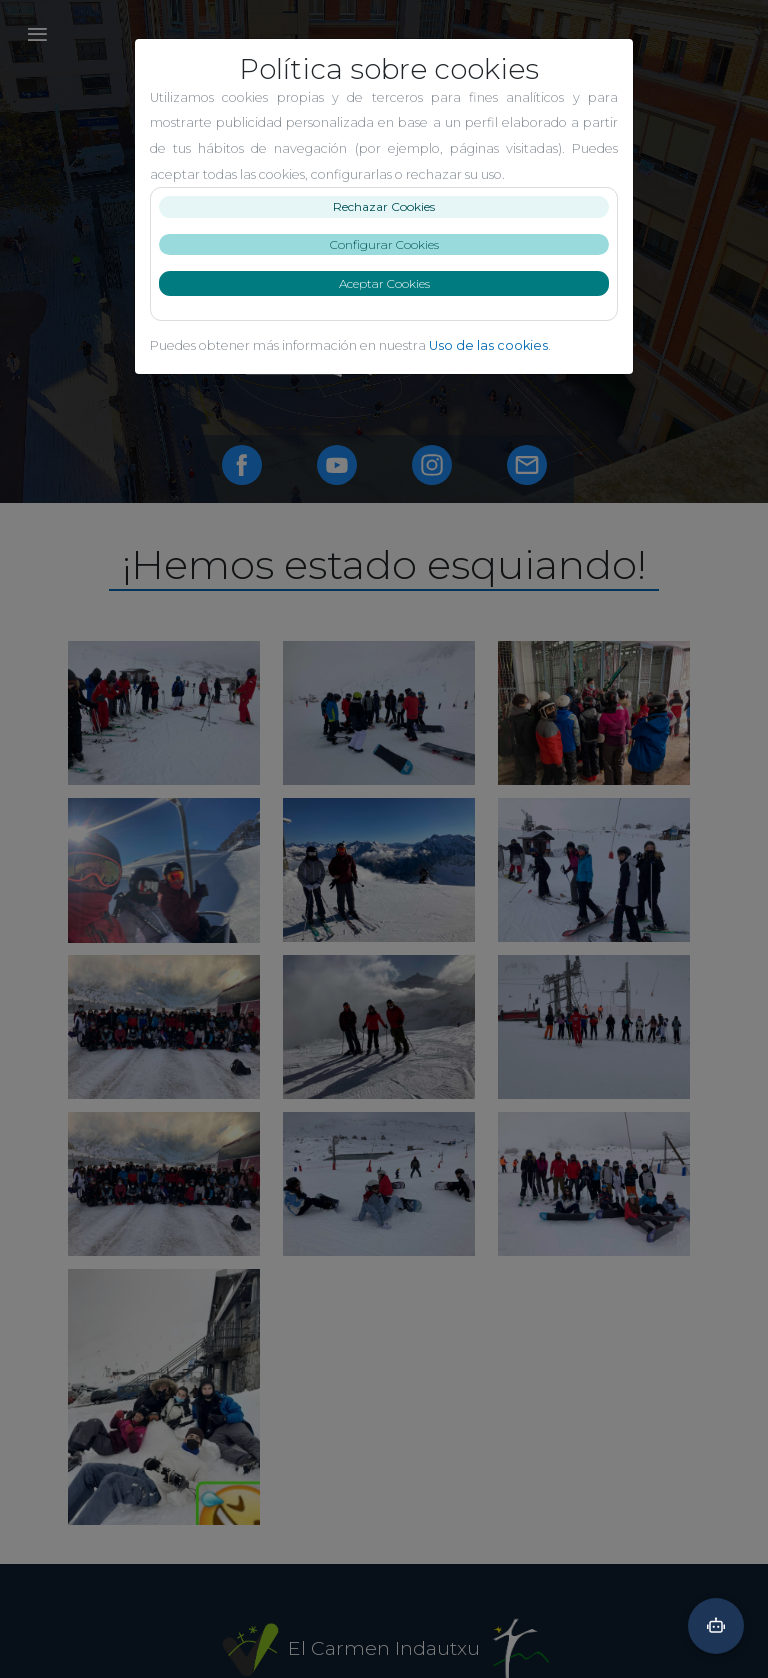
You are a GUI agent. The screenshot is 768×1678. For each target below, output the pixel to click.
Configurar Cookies (384, 244)
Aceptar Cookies (384, 283)
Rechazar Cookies (384, 206)
